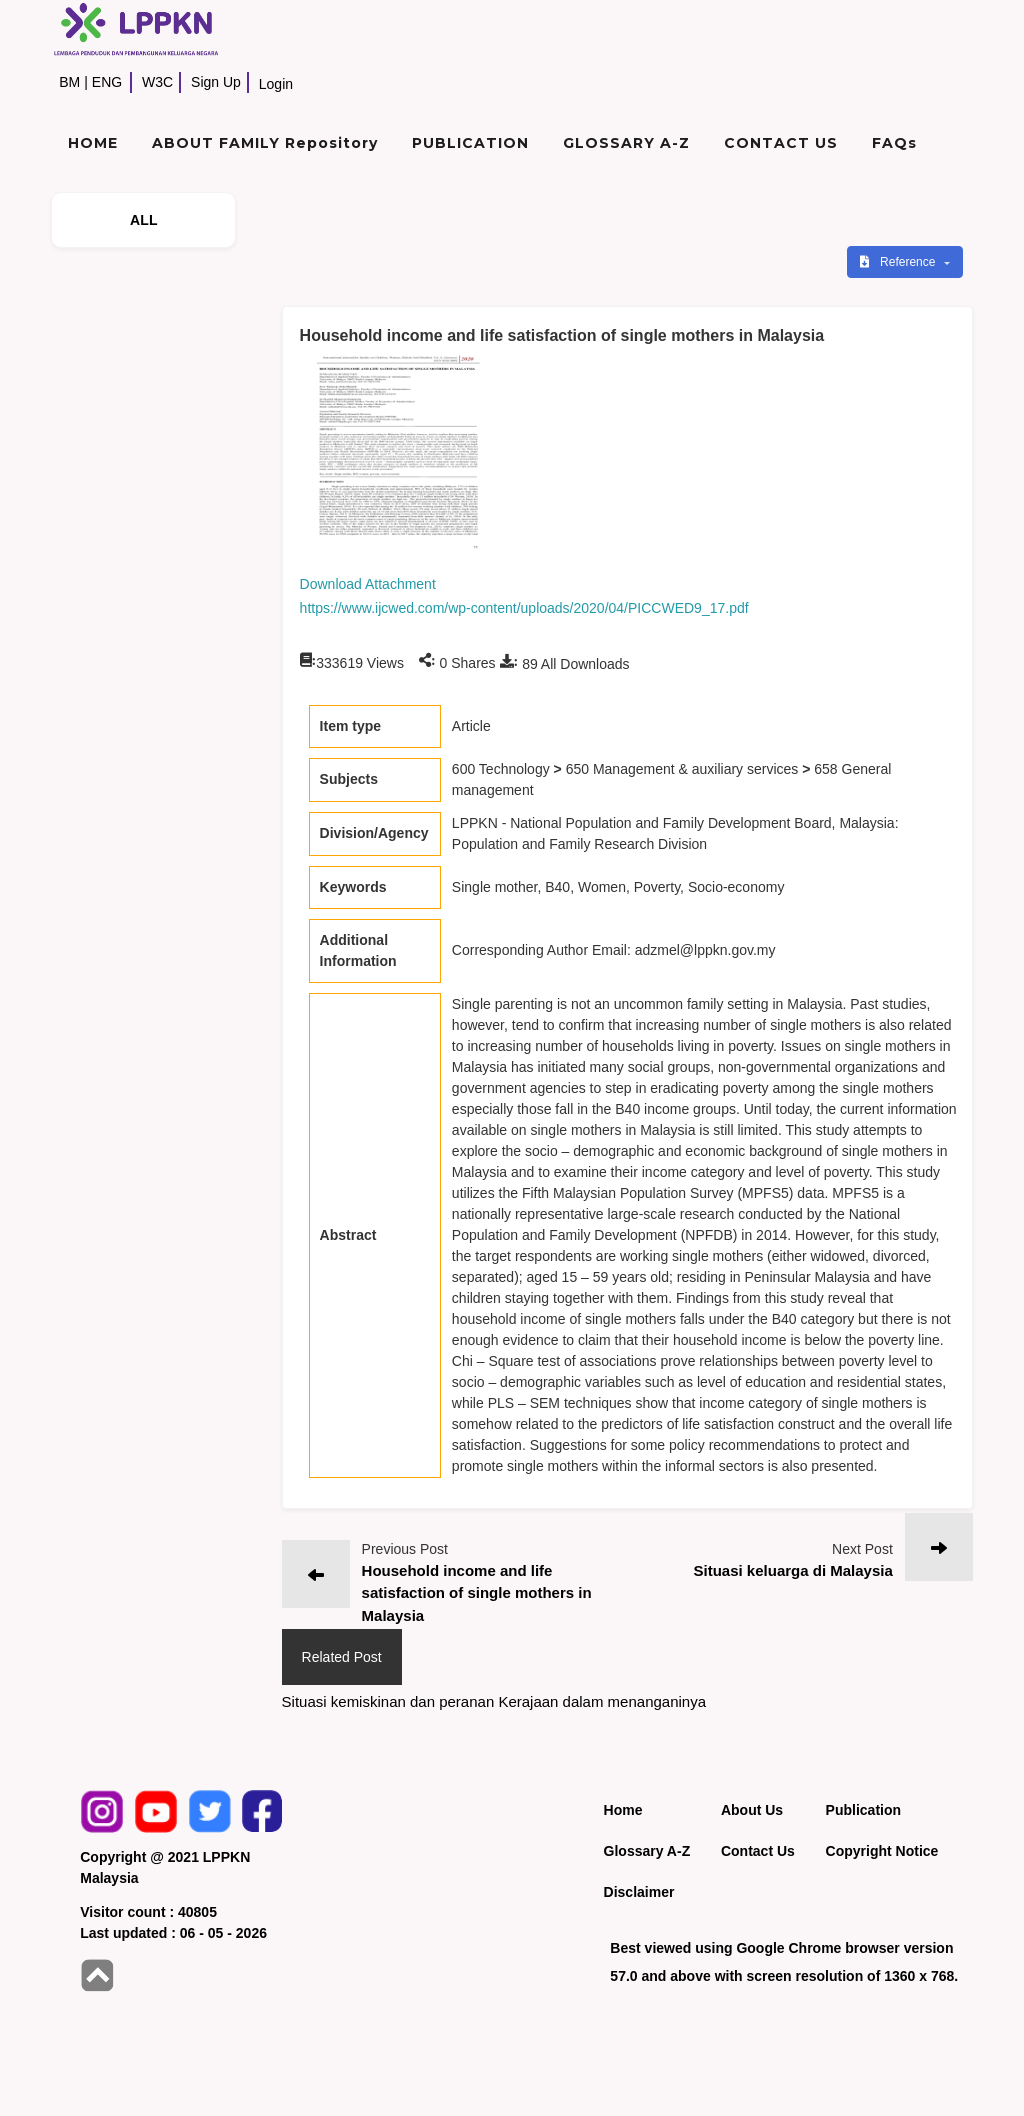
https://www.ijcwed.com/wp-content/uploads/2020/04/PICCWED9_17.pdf (524, 608)
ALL (144, 220)
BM (69, 82)
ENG (107, 82)
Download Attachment (368, 584)
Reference (899, 262)
